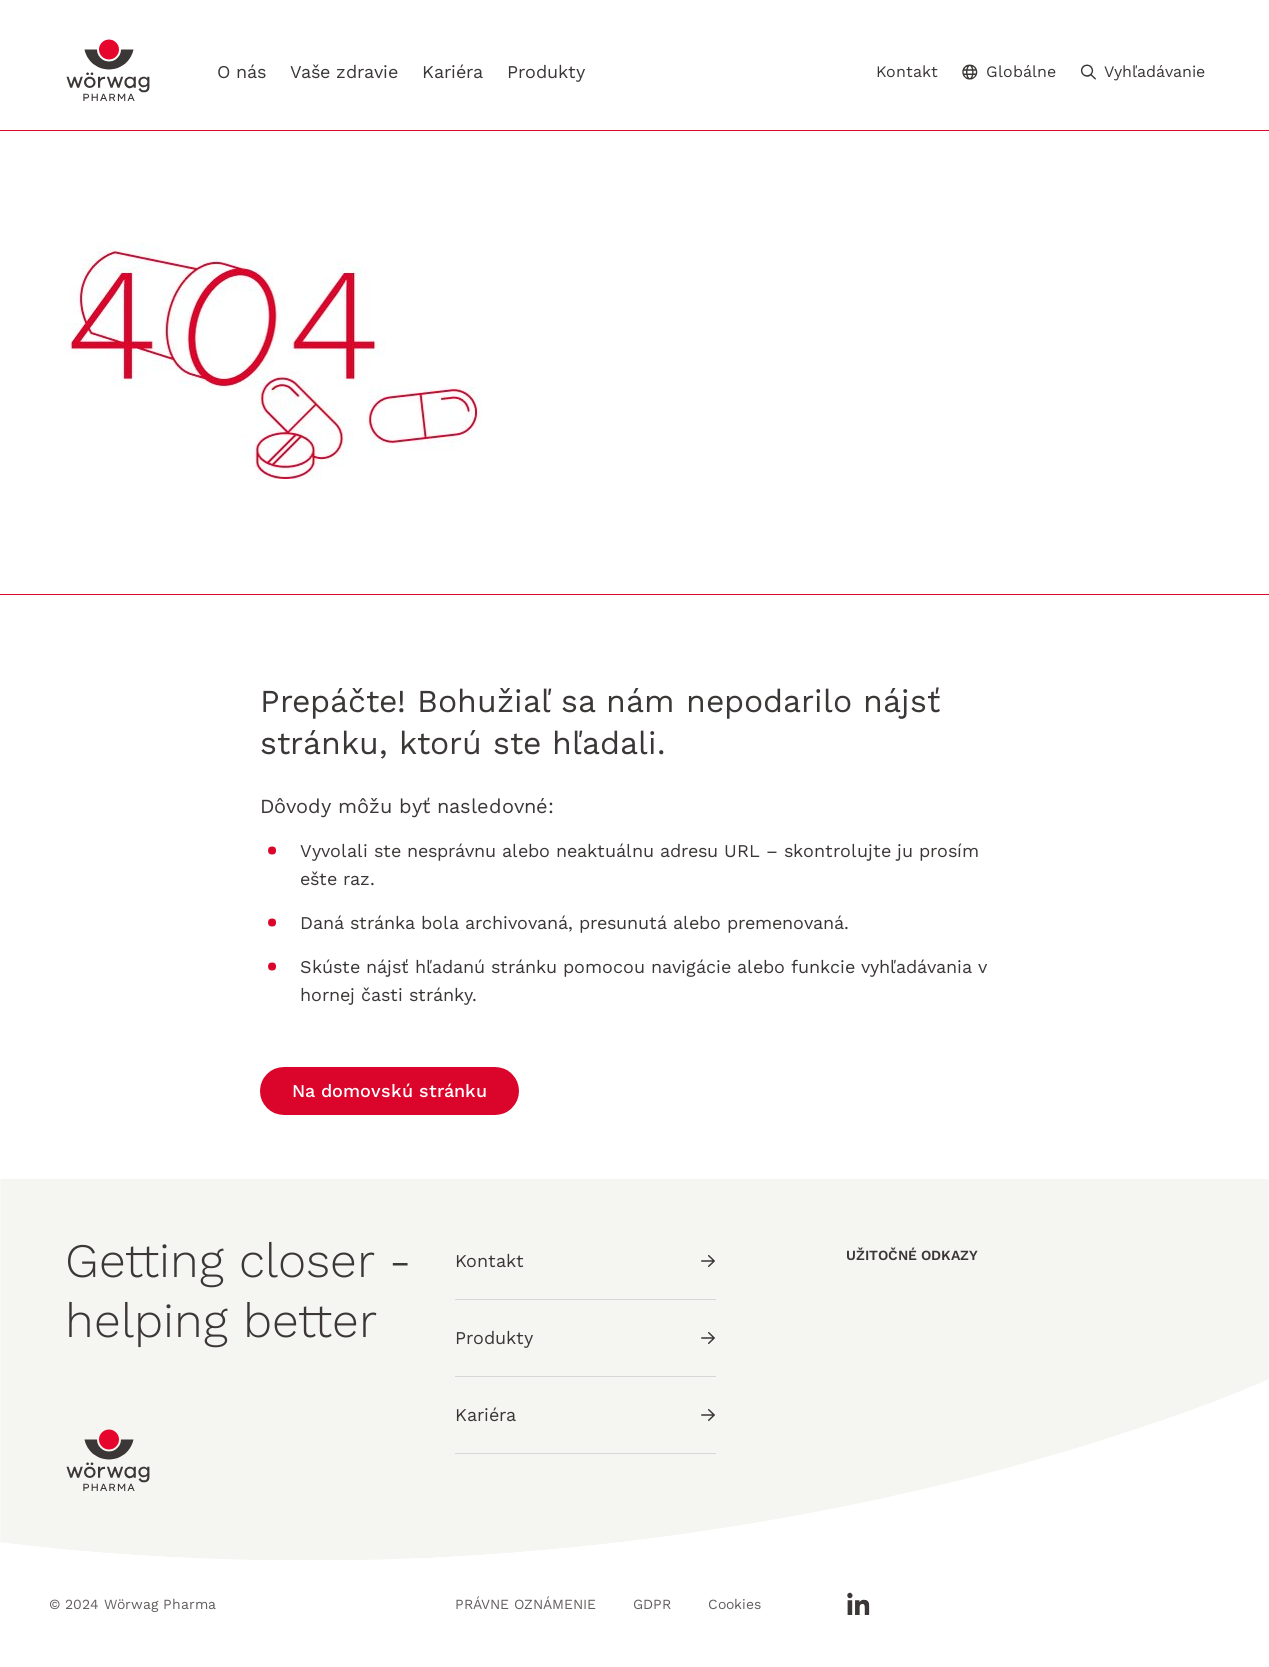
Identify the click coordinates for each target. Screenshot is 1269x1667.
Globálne (1009, 71)
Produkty (546, 71)
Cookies (734, 1604)
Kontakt (907, 72)
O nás (241, 71)
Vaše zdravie (344, 71)
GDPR (652, 1604)
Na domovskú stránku (389, 1090)
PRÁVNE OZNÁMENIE (525, 1604)
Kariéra (452, 72)
